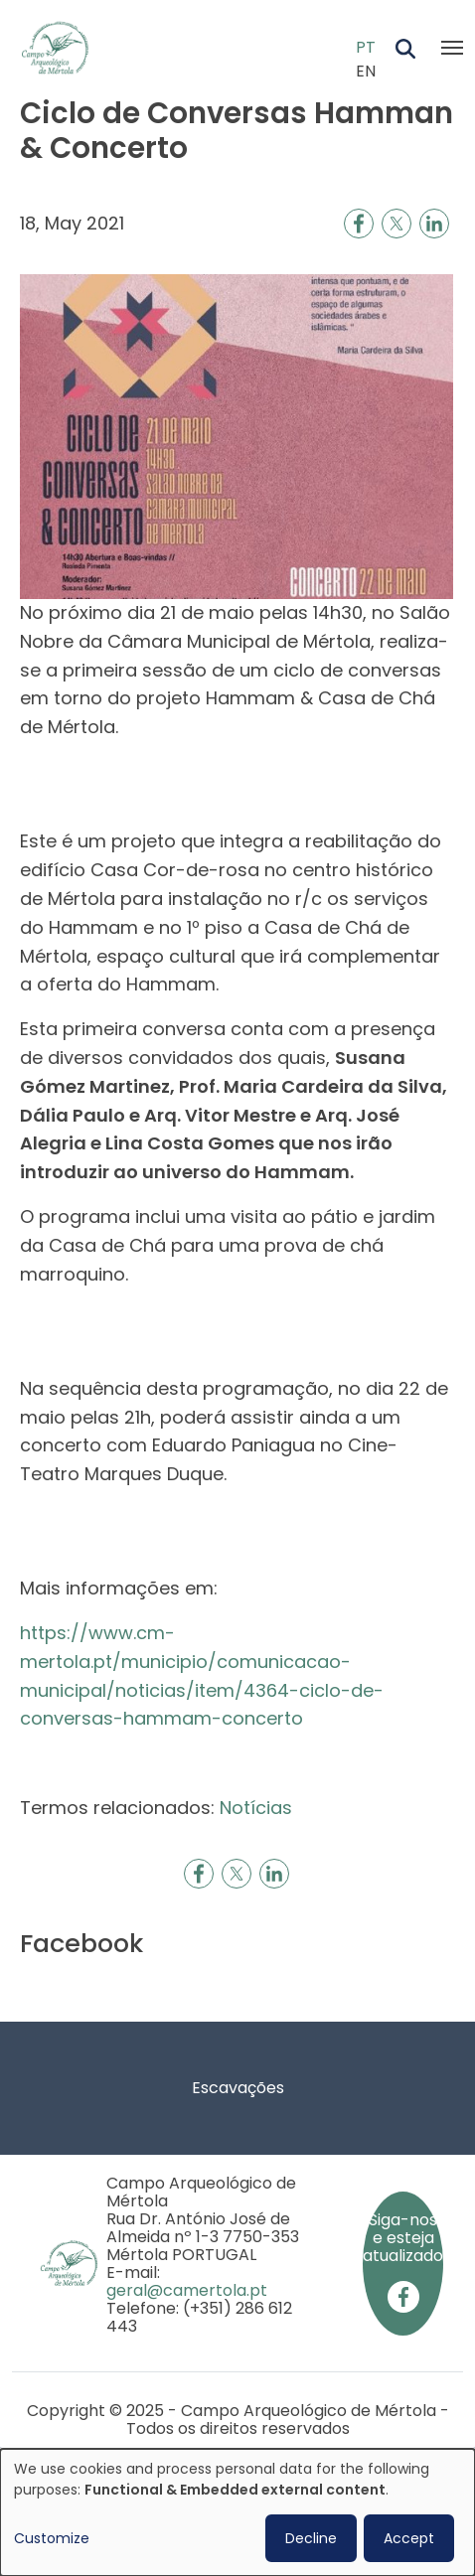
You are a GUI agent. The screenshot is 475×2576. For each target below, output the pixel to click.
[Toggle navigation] (452, 48)
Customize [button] (51, 2538)
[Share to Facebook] (359, 223)
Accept (409, 2538)
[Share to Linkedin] (434, 223)
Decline (311, 2538)
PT (366, 47)
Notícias (256, 1807)
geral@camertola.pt (186, 2290)
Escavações (238, 2087)
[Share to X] (396, 223)
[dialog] (237, 2512)
